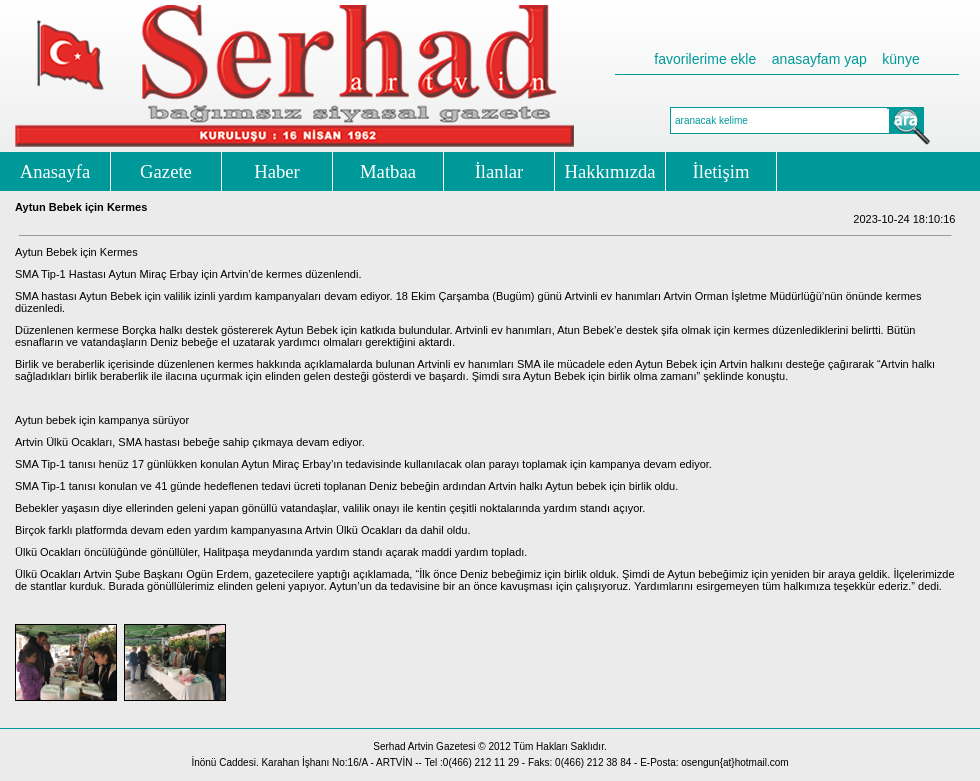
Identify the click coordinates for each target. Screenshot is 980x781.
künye (900, 59)
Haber (277, 171)
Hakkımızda (609, 171)
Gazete (166, 171)
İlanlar (499, 171)
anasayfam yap (819, 59)
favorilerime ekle (705, 59)
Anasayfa (55, 171)
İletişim (721, 171)
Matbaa (388, 171)
